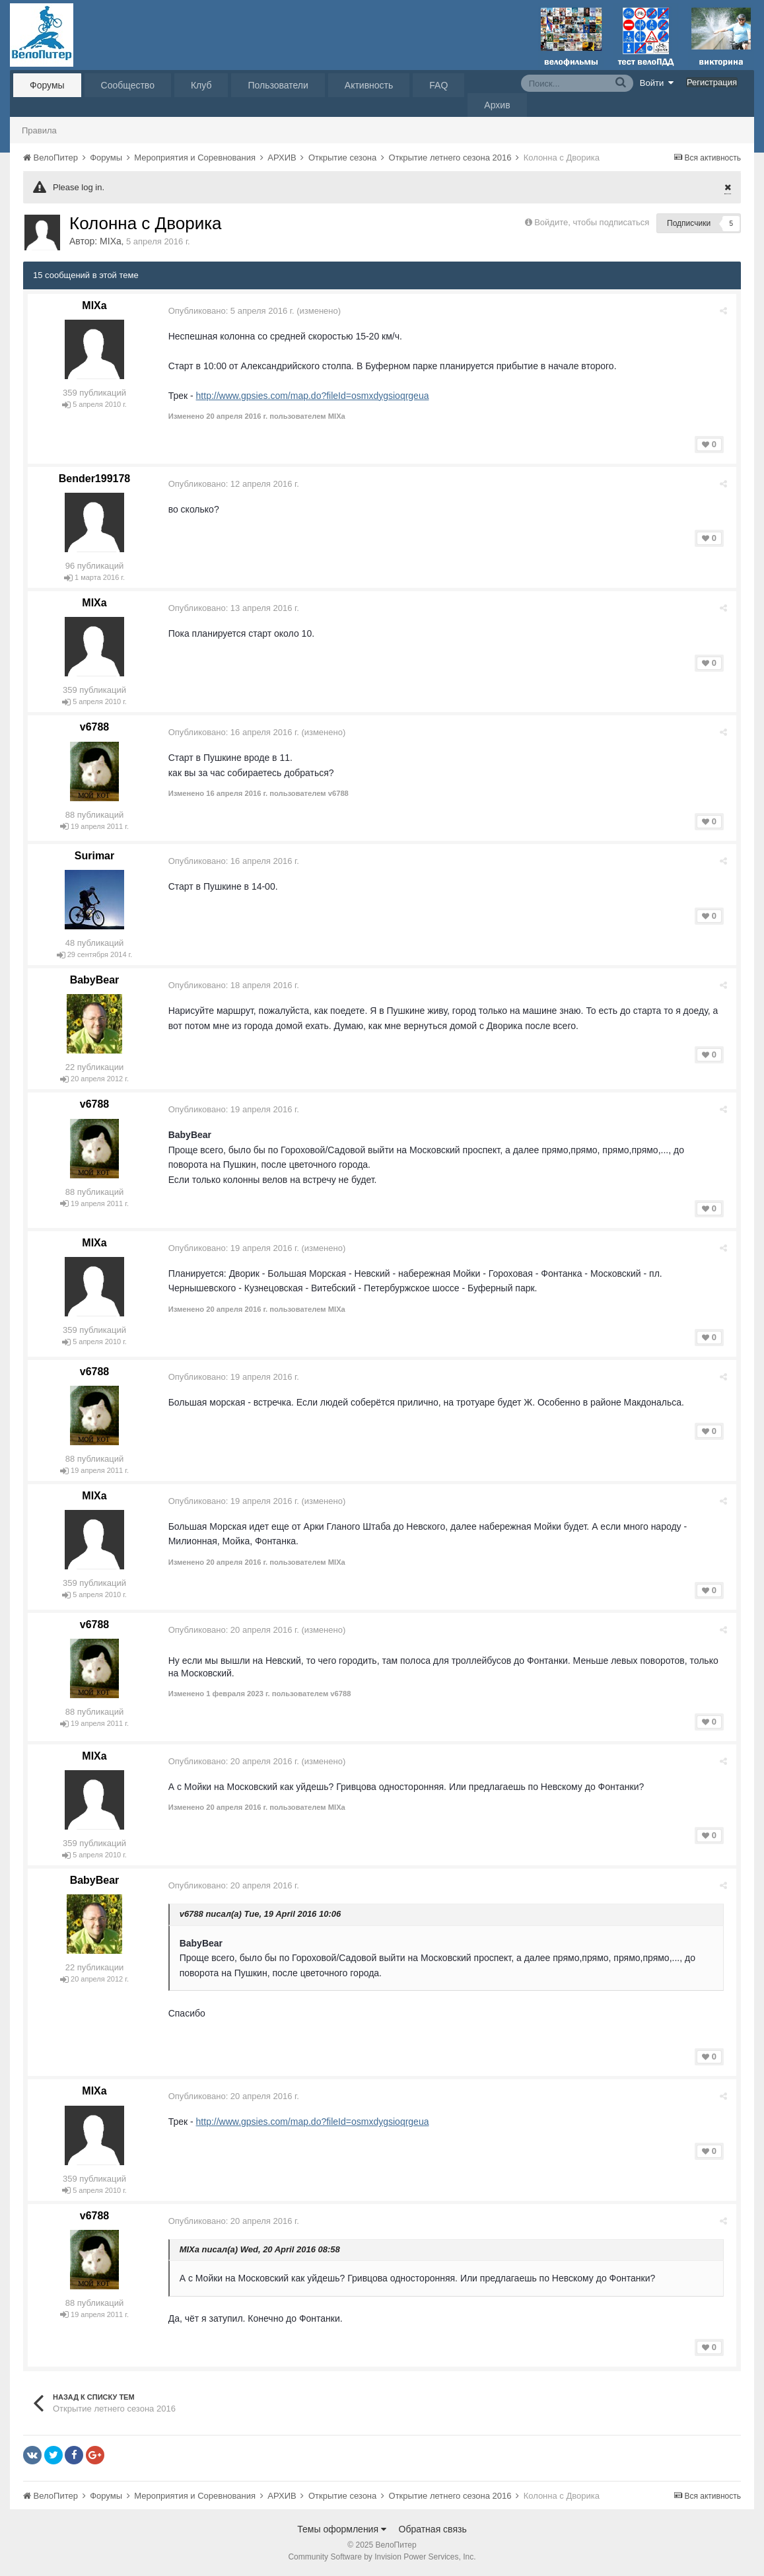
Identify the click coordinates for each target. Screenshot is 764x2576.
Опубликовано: (233, 311)
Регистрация (712, 82)
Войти (657, 82)
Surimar (94, 855)
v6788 (95, 727)
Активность (369, 85)
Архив (497, 105)
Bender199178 (95, 478)
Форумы (47, 85)
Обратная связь (433, 2529)
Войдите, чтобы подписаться (591, 222)
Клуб (201, 85)
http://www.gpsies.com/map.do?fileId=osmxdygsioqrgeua (314, 395)
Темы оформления (341, 2529)
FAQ (438, 85)
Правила (39, 130)
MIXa (111, 241)
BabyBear (95, 979)
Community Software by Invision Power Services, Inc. (381, 2556)
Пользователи (278, 85)
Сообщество (128, 85)
